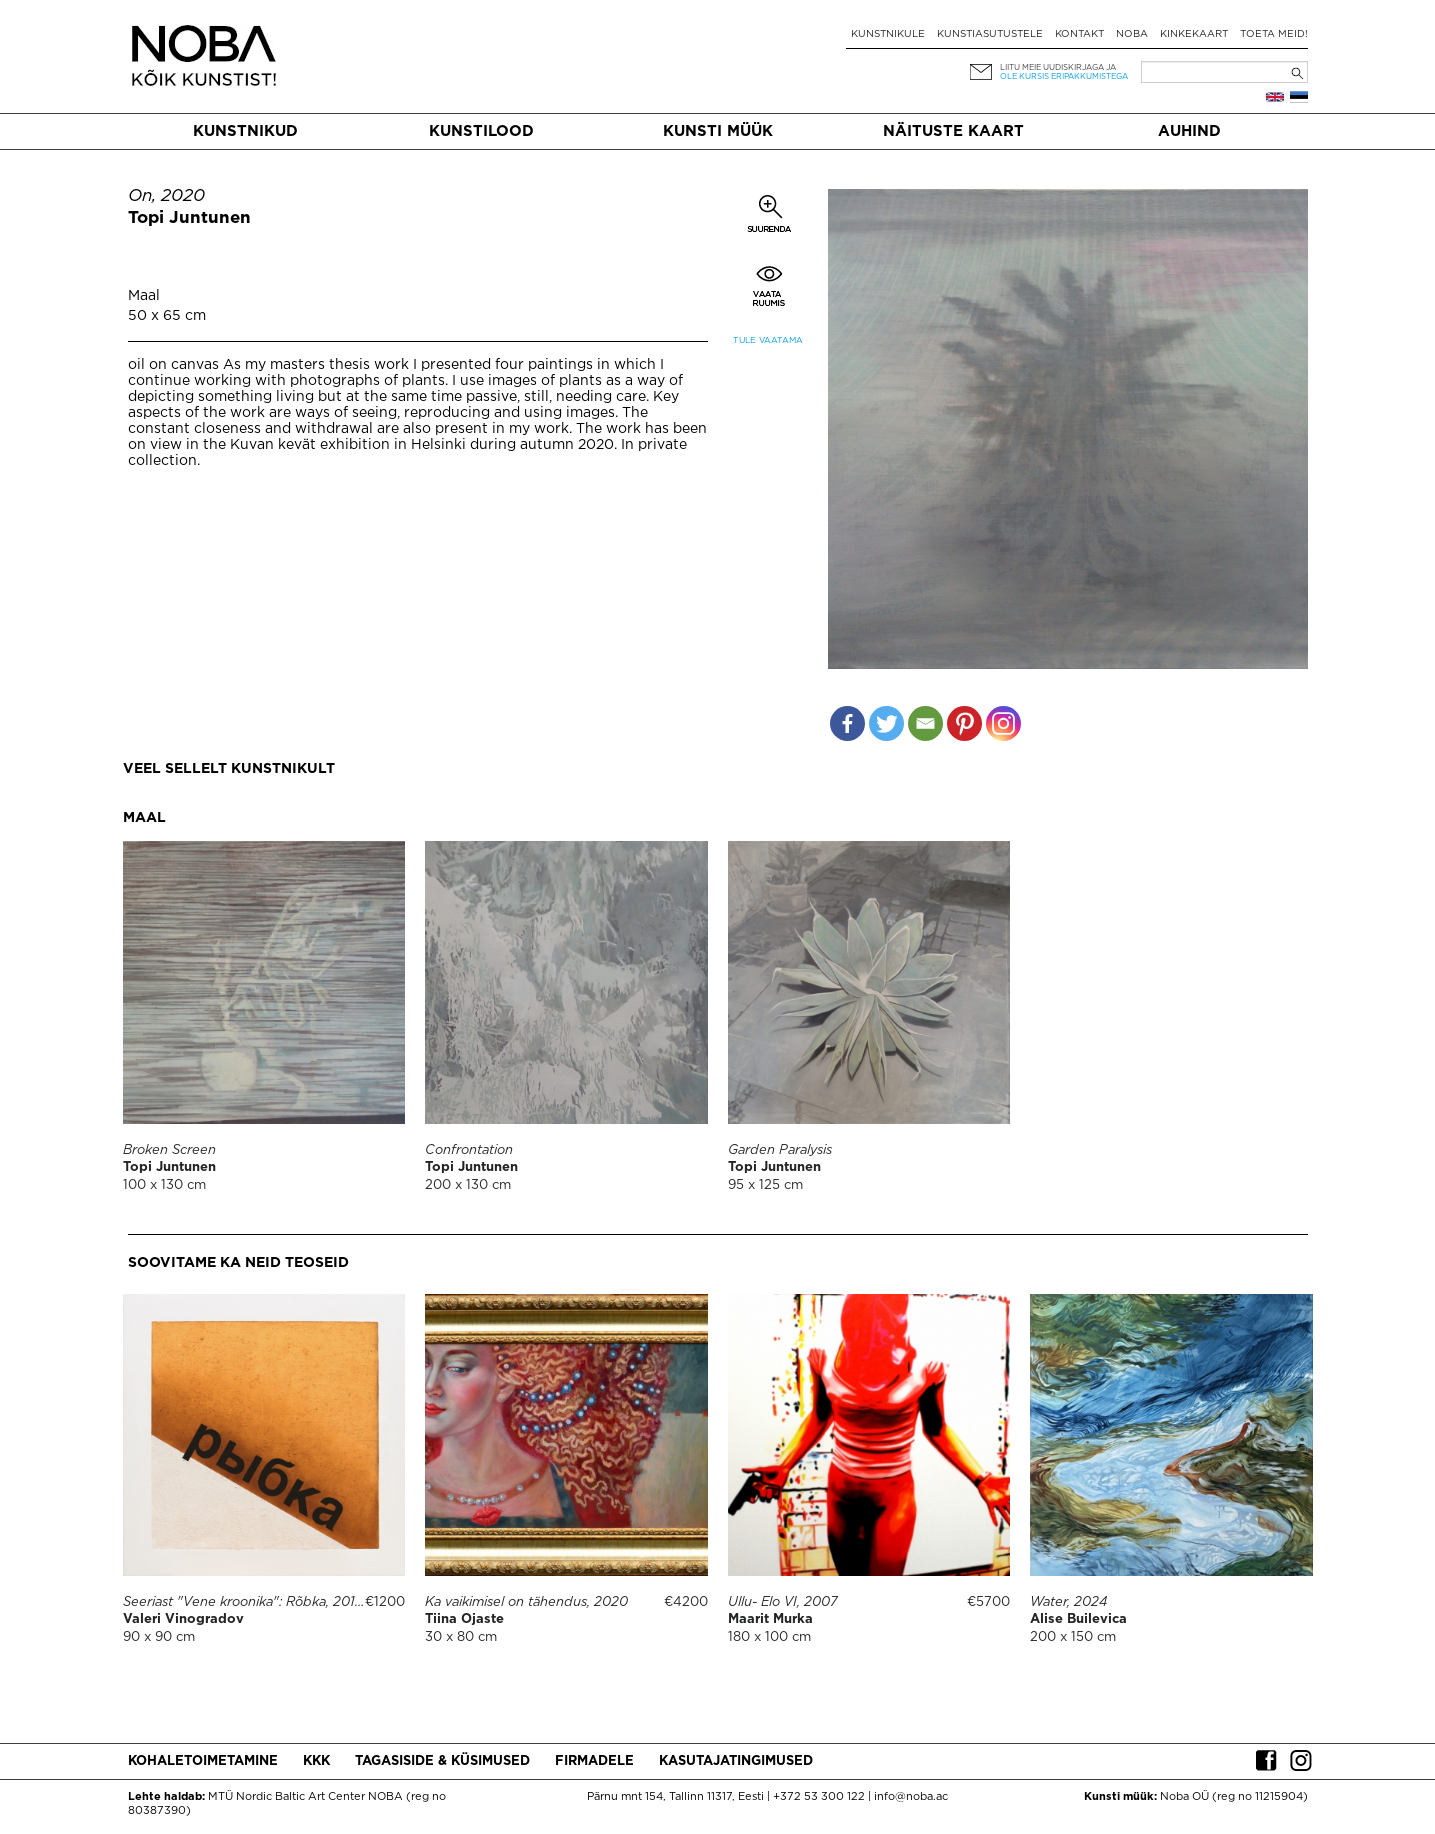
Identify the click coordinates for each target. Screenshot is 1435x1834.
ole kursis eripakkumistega (1064, 76)
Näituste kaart (953, 131)
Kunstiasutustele (990, 34)
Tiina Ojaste (464, 1619)
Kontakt (1079, 34)
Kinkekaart (1194, 34)
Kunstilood (481, 131)
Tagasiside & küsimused (442, 1761)
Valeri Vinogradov (183, 1619)
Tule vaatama (768, 340)
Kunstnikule (888, 34)
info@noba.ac (911, 1797)
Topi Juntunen (189, 218)
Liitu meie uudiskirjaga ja (1058, 67)
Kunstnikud (245, 131)
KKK (316, 1761)
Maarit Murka (770, 1619)
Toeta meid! (1274, 34)
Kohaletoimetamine (203, 1761)
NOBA (1132, 34)
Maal (144, 296)
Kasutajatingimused (736, 1761)
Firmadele (594, 1761)
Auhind (1189, 131)
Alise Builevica (1078, 1619)
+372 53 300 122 (819, 1797)
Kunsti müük (718, 131)
